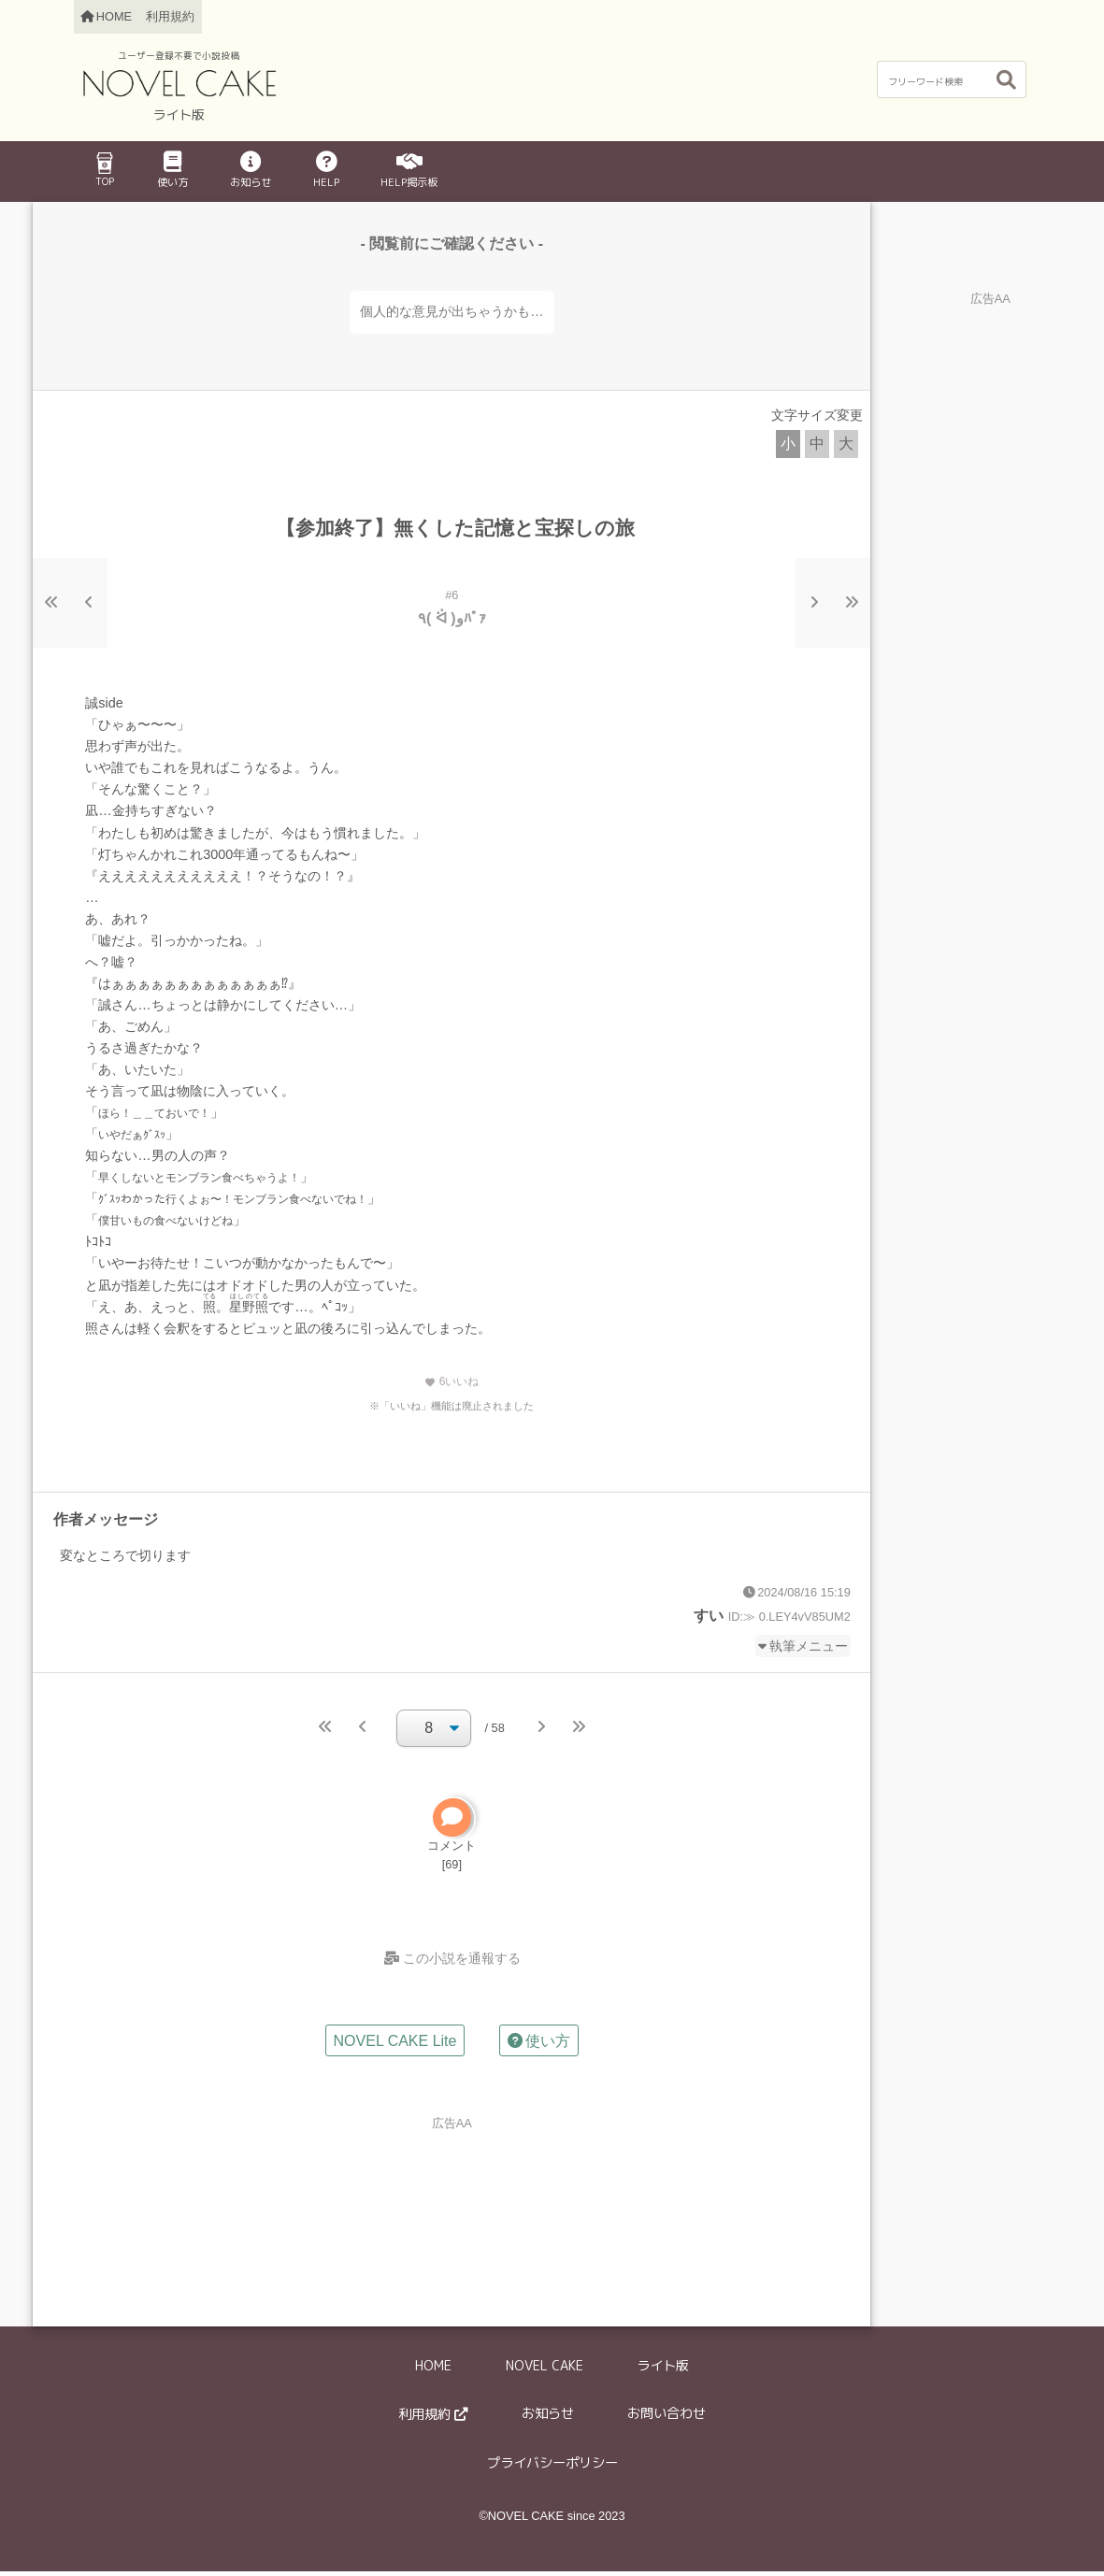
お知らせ (250, 170)
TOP (104, 170)
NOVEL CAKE (544, 2369)
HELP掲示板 (408, 170)
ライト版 (663, 2369)
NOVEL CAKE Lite (395, 2045)
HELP (326, 170)
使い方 (172, 170)
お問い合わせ (666, 2418)
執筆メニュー (808, 1646)
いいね (451, 1381)
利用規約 (170, 16)
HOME (433, 2369)
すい (709, 1616)
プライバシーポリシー (552, 2467)
